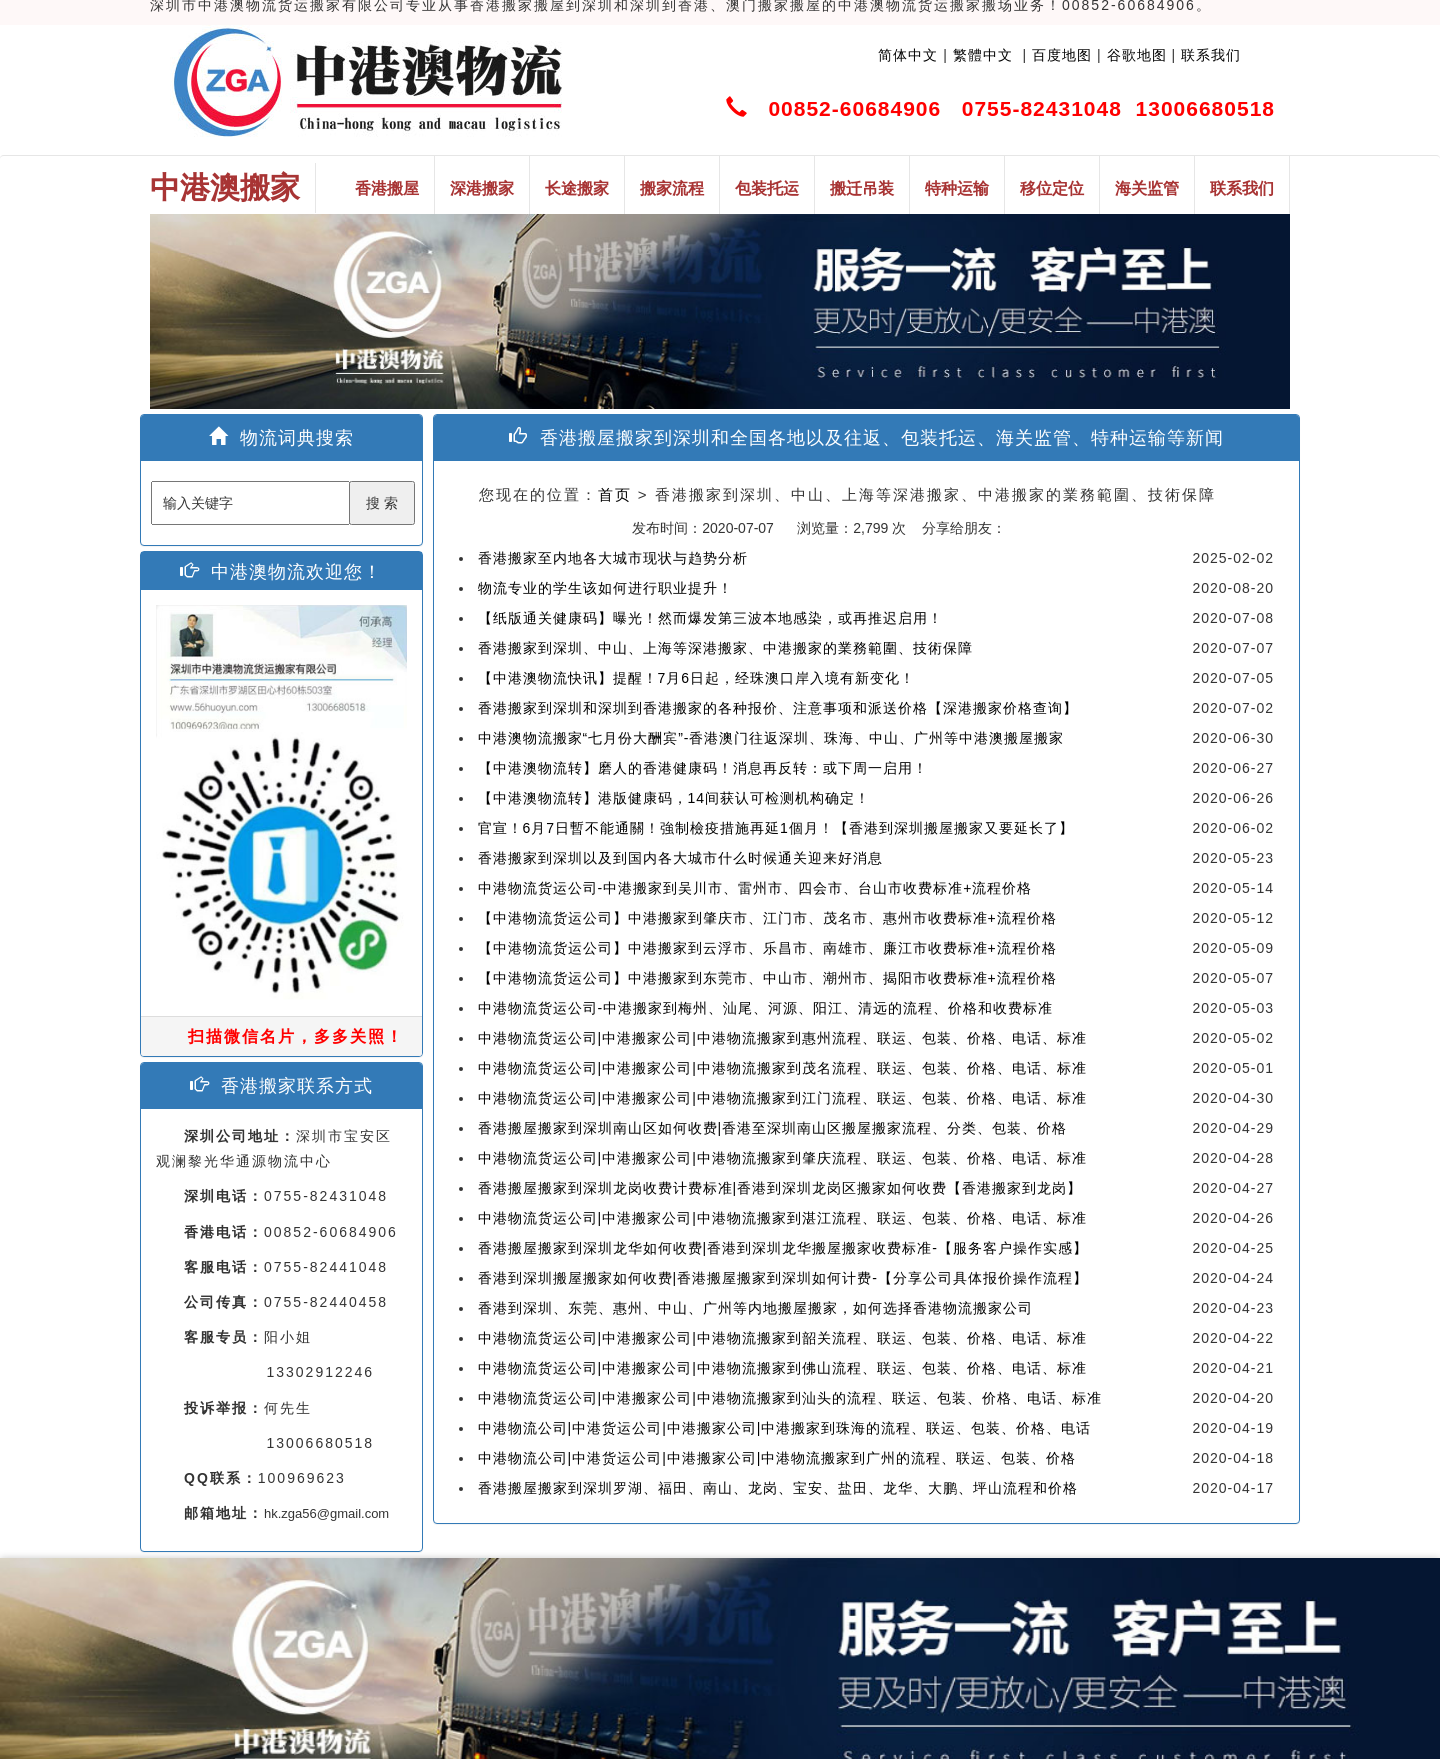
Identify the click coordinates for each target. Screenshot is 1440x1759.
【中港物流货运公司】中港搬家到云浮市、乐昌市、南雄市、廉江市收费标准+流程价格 (767, 948)
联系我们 (1211, 55)
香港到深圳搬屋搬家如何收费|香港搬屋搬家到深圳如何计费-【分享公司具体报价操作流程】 (783, 1278)
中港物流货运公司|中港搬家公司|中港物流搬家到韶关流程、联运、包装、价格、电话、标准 (782, 1338)
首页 (615, 494)
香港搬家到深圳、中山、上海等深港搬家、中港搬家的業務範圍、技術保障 (725, 648)
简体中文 (908, 55)
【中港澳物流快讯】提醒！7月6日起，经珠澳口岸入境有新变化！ (697, 678)
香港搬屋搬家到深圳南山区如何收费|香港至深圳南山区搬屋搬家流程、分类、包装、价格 (773, 1128)
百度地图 (1062, 55)
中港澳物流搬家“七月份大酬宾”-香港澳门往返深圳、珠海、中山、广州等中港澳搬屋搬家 (771, 738)
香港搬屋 (387, 188)
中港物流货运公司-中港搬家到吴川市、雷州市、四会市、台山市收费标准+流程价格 (755, 888)
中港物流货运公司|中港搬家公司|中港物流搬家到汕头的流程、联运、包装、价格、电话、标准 (790, 1398)
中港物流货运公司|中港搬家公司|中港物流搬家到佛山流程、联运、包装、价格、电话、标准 (782, 1368)
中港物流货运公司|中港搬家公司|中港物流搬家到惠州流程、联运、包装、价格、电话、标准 (782, 1038)
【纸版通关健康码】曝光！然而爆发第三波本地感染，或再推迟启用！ (710, 618)
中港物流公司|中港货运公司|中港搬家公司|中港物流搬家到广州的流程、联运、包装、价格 (777, 1458)
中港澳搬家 (225, 187)
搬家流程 (672, 188)
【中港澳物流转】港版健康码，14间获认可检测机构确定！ (674, 798)
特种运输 (957, 188)
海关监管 (1147, 188)
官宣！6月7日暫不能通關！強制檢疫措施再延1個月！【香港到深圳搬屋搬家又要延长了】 (776, 828)
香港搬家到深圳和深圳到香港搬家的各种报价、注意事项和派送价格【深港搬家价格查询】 (778, 708)
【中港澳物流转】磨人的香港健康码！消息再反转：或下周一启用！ (703, 768)
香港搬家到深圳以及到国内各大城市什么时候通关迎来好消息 (680, 858)
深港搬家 (482, 188)
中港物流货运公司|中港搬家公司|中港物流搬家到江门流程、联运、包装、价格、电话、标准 (782, 1098)
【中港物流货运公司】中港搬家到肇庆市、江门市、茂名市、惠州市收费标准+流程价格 (767, 918)
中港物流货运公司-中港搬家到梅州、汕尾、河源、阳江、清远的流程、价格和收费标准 (766, 1008)
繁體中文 (980, 55)
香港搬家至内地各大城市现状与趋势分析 (613, 558)
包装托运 (767, 188)
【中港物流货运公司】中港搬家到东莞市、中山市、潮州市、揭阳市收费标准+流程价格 (767, 978)
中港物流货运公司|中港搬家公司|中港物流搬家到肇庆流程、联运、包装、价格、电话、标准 (782, 1158)
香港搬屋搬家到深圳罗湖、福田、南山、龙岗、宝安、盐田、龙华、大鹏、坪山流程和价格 (778, 1488)
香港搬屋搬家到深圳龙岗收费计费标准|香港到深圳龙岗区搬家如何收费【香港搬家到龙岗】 (780, 1188)
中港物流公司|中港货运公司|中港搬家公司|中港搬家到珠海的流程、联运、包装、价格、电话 (785, 1428)
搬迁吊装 (862, 188)
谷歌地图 (1137, 55)
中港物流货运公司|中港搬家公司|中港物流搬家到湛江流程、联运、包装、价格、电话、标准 (782, 1218)
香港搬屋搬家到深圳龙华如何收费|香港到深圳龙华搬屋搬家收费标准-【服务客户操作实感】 (783, 1248)
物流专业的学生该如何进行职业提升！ (605, 588)
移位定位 (1052, 188)
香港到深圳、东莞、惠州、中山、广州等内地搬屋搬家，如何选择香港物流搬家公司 (755, 1308)
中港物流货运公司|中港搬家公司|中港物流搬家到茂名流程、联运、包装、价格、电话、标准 (782, 1068)
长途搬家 (577, 188)
